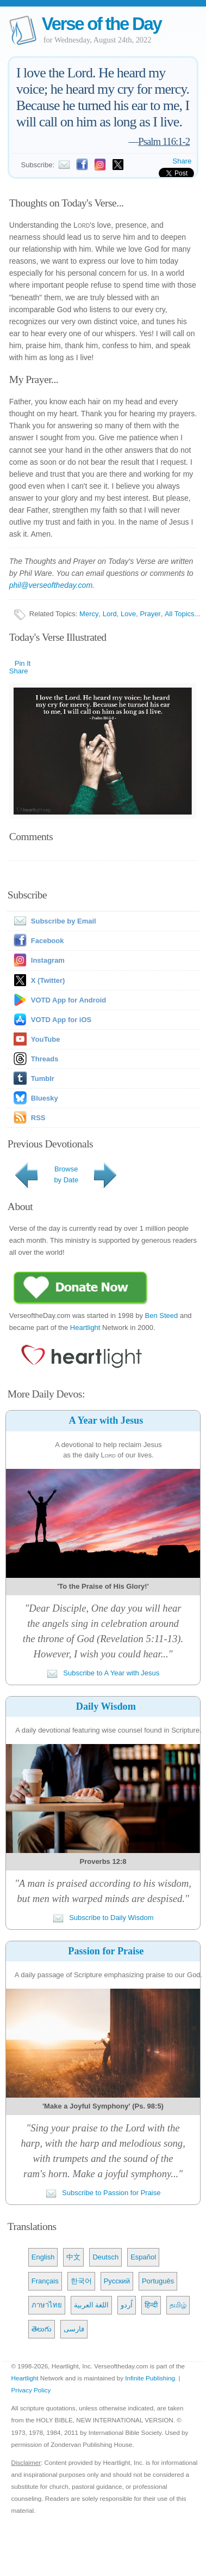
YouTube (45, 1039)
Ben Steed (161, 1315)
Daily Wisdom (106, 1706)
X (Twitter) (48, 980)
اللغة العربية (91, 2305)
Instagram (48, 960)
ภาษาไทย (47, 2305)
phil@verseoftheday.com (50, 585)
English (43, 2257)
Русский (117, 2281)
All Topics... (183, 614)
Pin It (23, 663)
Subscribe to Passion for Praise (103, 2193)
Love (128, 614)
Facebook (47, 941)
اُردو (127, 2305)
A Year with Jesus (105, 1420)
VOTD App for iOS (61, 1020)
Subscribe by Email (52, 921)
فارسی (74, 2329)
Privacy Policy (31, 2389)
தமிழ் (178, 2305)
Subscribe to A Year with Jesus (103, 1673)
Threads (45, 1059)
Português (158, 2281)
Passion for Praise (105, 1951)
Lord (110, 614)
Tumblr (42, 1078)
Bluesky (44, 1098)
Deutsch (105, 2257)
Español (143, 2257)
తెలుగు (42, 2329)
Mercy (88, 614)
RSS (38, 1118)
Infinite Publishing (150, 2377)
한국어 (81, 2281)
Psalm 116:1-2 (164, 141)
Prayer (150, 614)
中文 (73, 2257)
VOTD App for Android (68, 1000)
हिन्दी (151, 2305)
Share (182, 161)
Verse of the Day (101, 24)
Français (45, 2281)
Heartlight (85, 1327)
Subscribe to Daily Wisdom (103, 1917)
